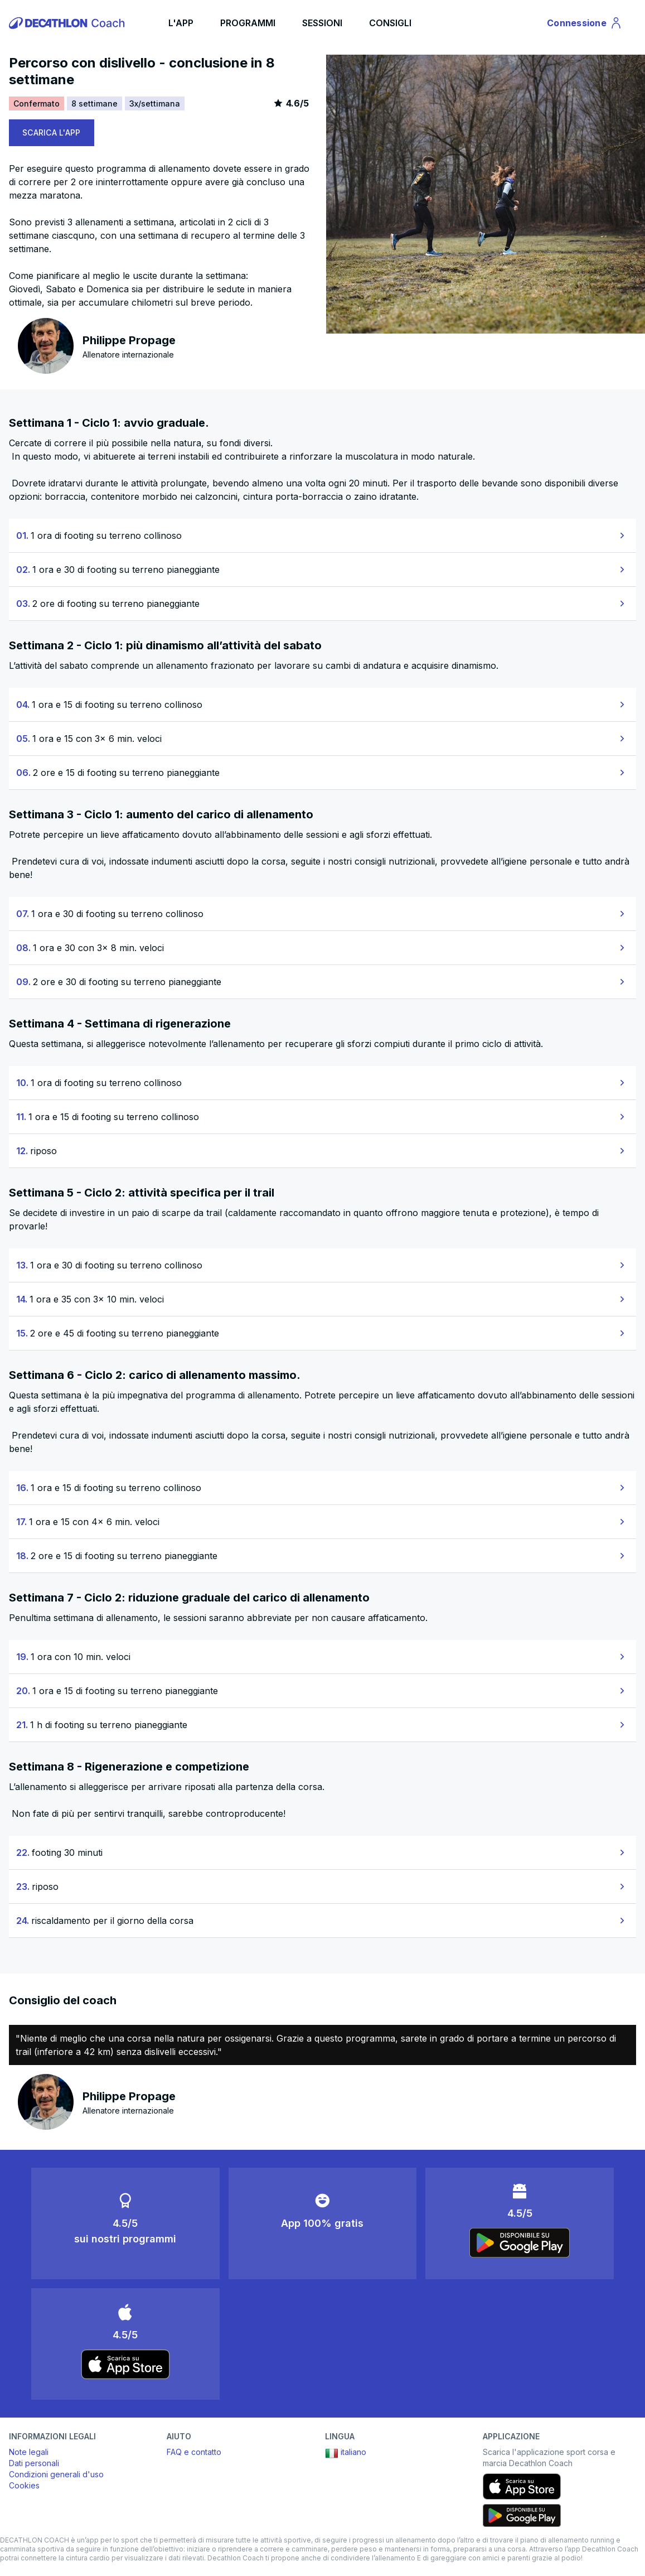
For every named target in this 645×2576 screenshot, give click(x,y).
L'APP (180, 22)
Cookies (24, 2485)
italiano (345, 2453)
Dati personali (34, 2463)
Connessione (585, 24)
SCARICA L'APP (51, 132)
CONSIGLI (390, 22)
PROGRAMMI (247, 22)
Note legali (29, 2452)
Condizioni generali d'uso (56, 2474)
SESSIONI (322, 22)
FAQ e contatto (194, 2452)
